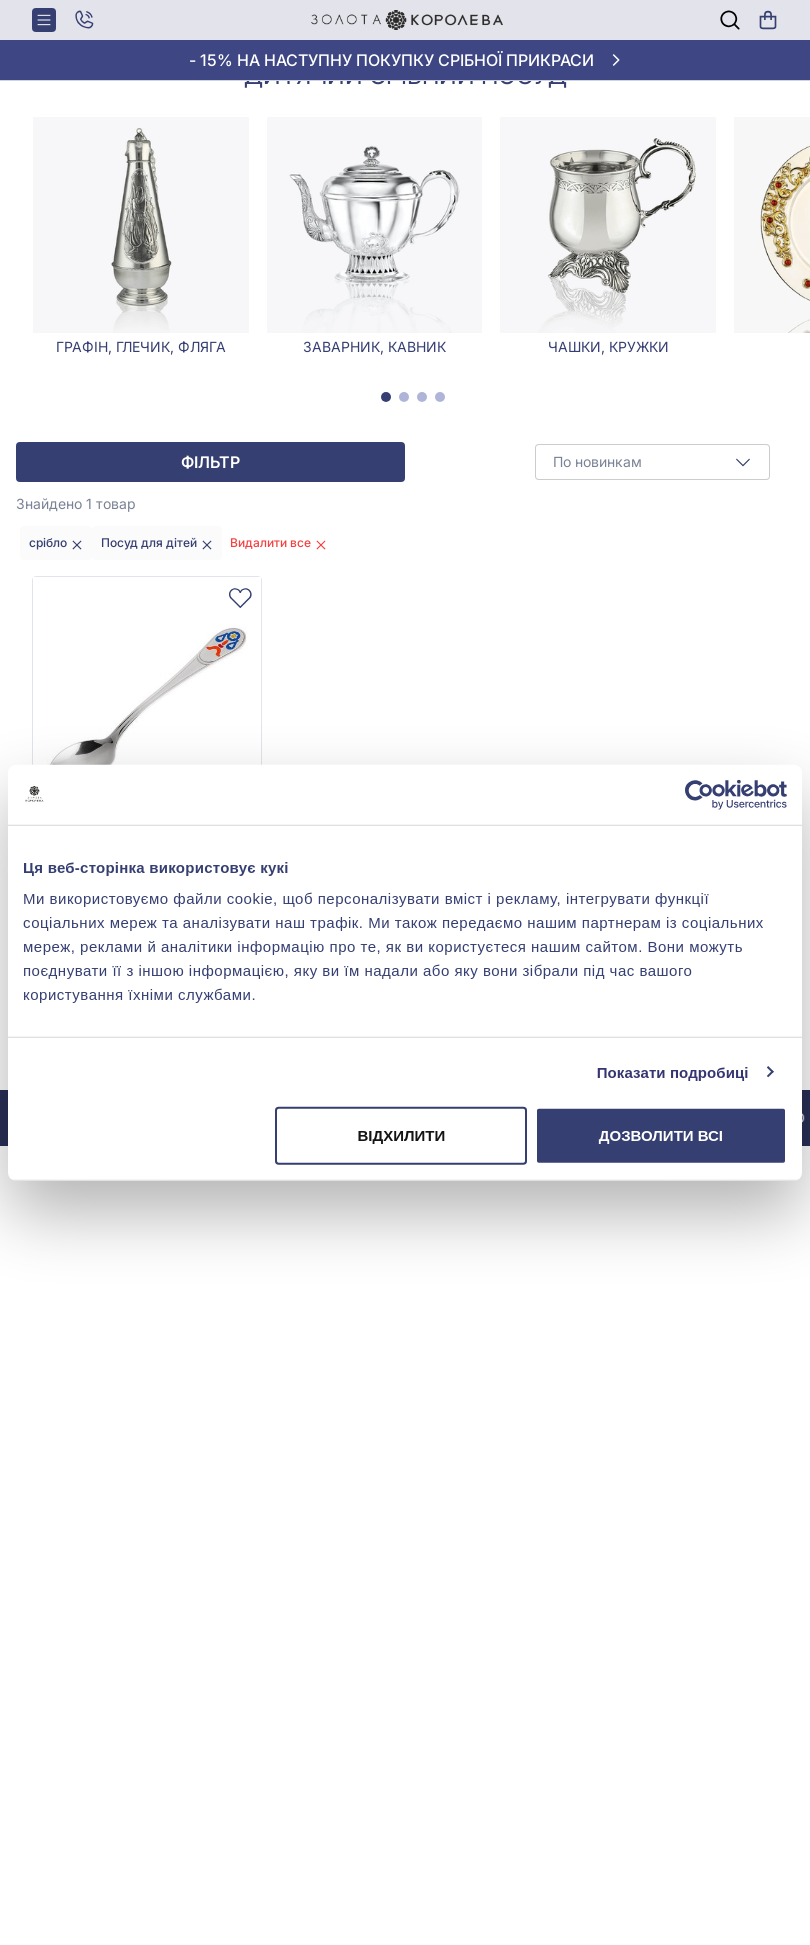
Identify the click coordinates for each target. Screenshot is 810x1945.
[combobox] (652, 542)
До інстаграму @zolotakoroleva (218, 1197)
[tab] (386, 477)
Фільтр (210, 542)
